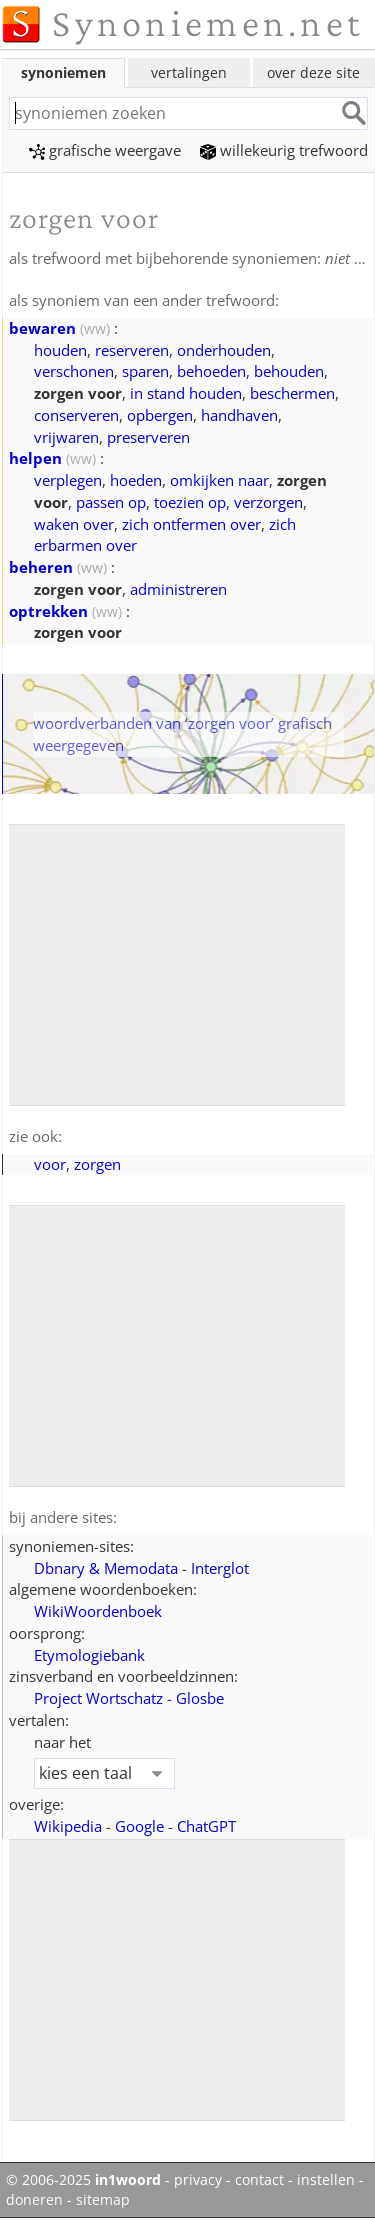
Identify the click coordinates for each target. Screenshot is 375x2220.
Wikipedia (68, 1826)
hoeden (136, 480)
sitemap (103, 2200)
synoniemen (63, 72)
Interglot (220, 1568)
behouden (289, 371)
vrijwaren (66, 437)
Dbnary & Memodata (106, 1568)
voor (50, 1164)
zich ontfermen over (191, 524)
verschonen (74, 371)
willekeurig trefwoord (284, 150)
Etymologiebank (89, 1655)
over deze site (313, 72)
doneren (34, 2200)
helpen (35, 458)
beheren (41, 567)
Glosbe (200, 1698)
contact (259, 2180)
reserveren (132, 350)
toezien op (190, 502)
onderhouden (224, 350)
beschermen (292, 393)
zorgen (97, 1164)
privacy (198, 2180)
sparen (145, 371)
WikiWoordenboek (98, 1611)
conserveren (76, 415)
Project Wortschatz (98, 1698)
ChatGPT (206, 1826)
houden (60, 350)
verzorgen (268, 502)
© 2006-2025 (83, 2180)
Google (139, 1826)
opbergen (160, 415)
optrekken (48, 611)
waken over (74, 524)
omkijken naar (219, 480)
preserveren (148, 437)
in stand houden (186, 393)
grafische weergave (105, 150)
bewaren (42, 328)
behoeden (211, 371)
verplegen (68, 480)
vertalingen (189, 72)
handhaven (239, 415)
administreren (178, 589)
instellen (326, 2180)
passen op (111, 502)
